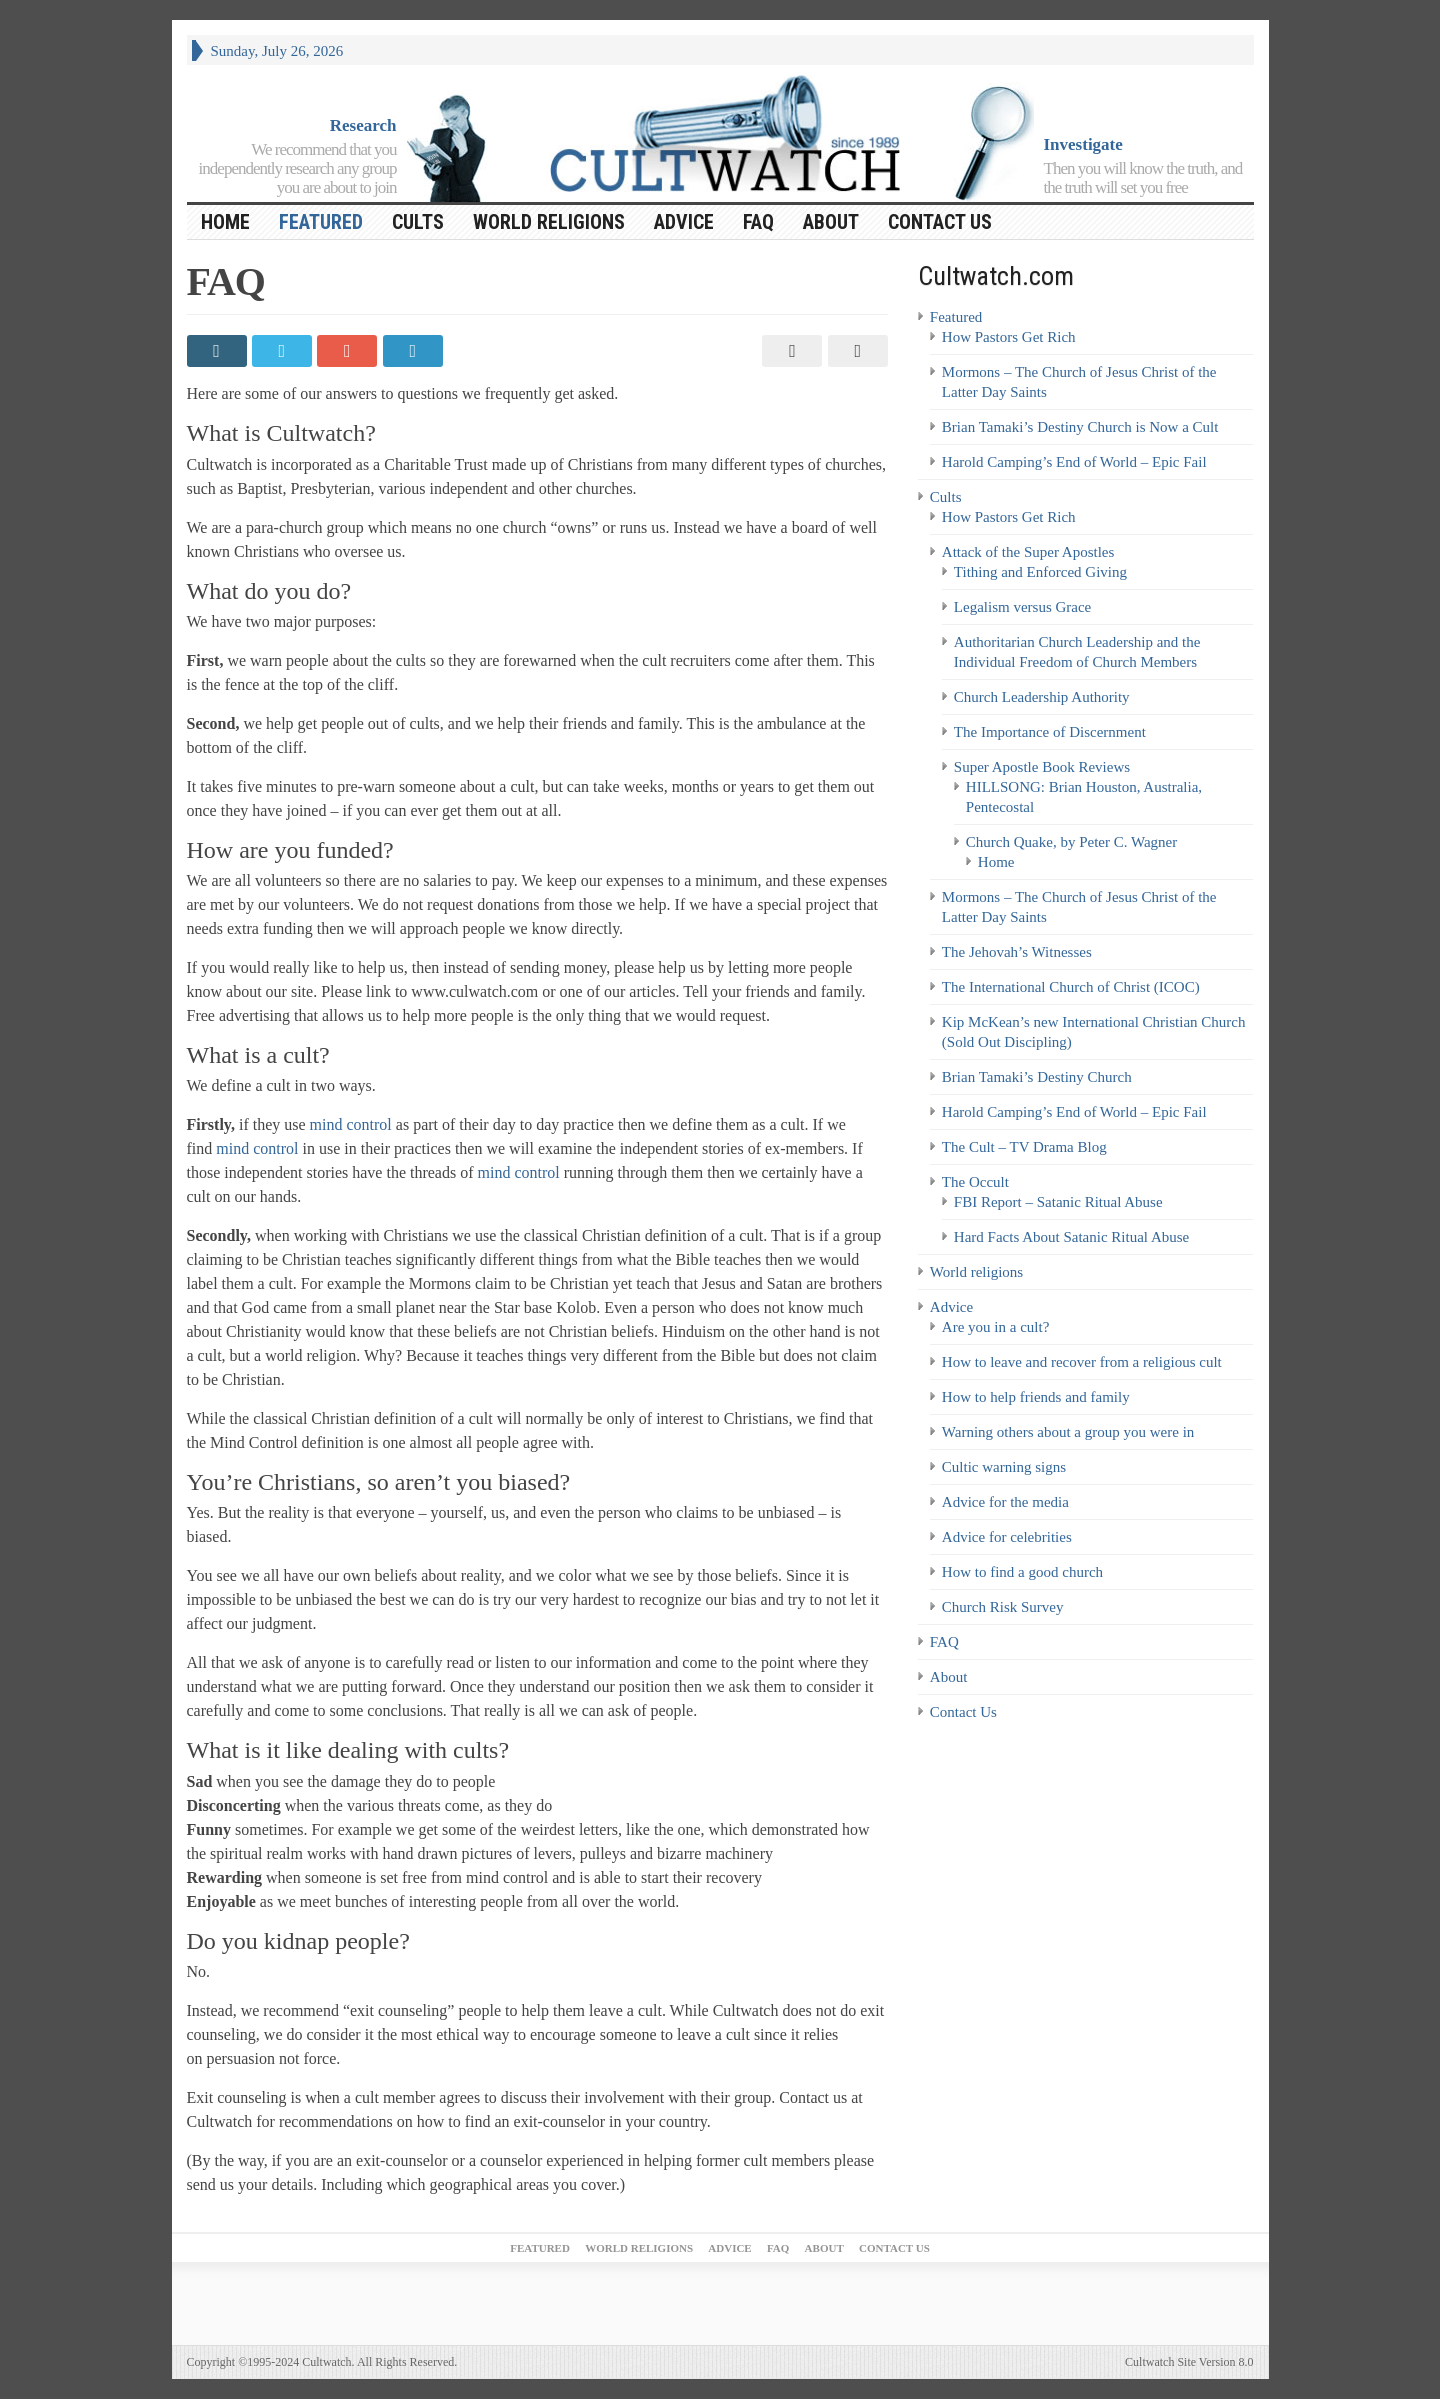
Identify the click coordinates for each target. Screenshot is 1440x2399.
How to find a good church (1022, 1572)
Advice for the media (1005, 1502)
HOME (225, 222)
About (831, 222)
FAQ (758, 222)
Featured (321, 222)
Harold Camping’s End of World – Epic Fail (1074, 462)
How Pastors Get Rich (1009, 337)
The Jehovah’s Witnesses (1017, 952)
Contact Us (940, 222)
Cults (418, 222)
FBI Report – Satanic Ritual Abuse (1058, 1202)
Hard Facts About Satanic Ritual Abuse (1071, 1237)
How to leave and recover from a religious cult (1082, 1362)
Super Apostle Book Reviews (1042, 767)
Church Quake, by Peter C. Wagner (1071, 842)
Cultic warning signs (1004, 1467)
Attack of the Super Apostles (1028, 552)
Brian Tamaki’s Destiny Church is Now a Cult (1080, 427)
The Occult (975, 1182)
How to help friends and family (1036, 1397)
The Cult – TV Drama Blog (1024, 1147)
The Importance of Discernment (1050, 732)
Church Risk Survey (1003, 1607)
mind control (351, 1124)
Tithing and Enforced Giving (1040, 572)
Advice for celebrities (1007, 1537)
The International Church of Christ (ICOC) (1071, 987)
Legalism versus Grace (1022, 607)
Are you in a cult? (995, 1327)
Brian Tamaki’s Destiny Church (1037, 1077)
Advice (684, 222)
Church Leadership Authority (1042, 697)
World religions (549, 222)
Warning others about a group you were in (1068, 1432)
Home (996, 862)
